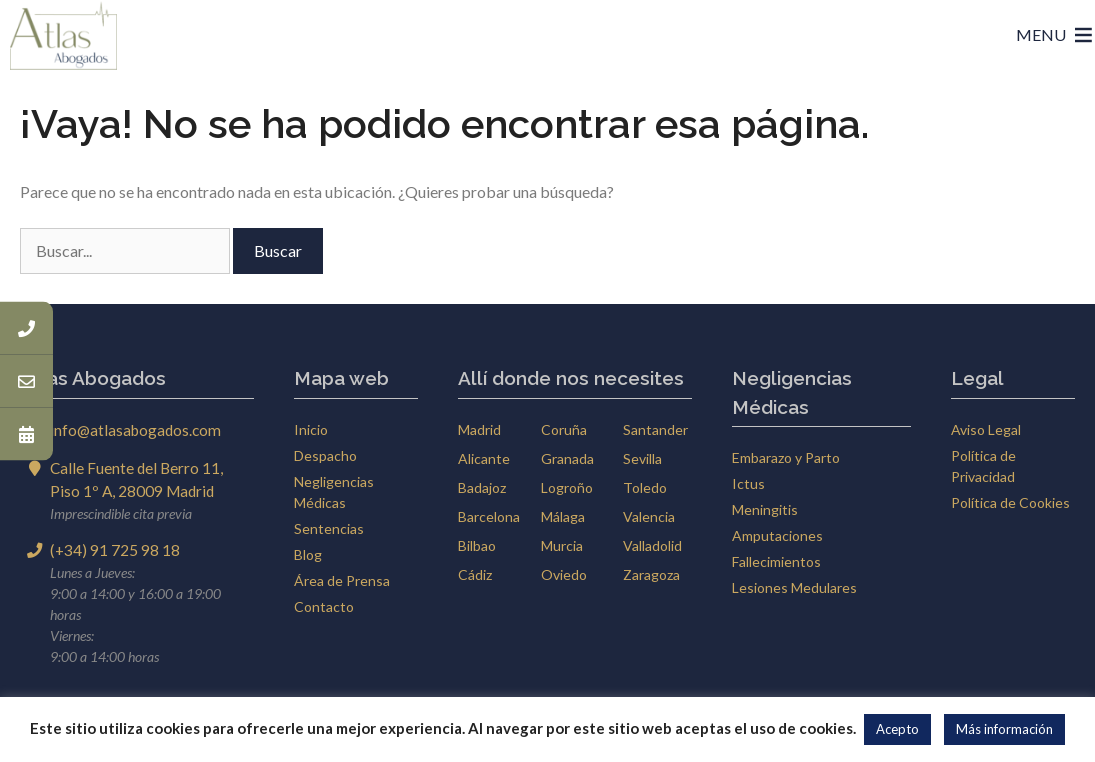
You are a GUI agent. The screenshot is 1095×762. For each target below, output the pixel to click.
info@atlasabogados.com (135, 430)
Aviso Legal (986, 429)
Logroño (567, 487)
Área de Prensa (342, 580)
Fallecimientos (776, 561)
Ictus (748, 483)
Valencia (649, 516)
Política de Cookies (1010, 502)
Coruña (564, 429)
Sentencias (329, 528)
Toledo (645, 487)
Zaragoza (651, 574)
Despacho (325, 455)
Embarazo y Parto (786, 457)
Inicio (311, 429)
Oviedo (564, 574)
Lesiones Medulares (794, 587)
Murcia (562, 545)
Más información (1004, 729)
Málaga (563, 516)
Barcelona (489, 516)
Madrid (479, 429)
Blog (308, 554)
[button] (1041, 35)
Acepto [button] (897, 729)
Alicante (484, 458)
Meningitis (765, 509)
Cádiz (475, 574)
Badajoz (482, 487)
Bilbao (477, 545)
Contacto (324, 606)
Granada (567, 458)
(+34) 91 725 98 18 (115, 550)
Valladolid (652, 545)
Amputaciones (777, 535)
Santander (655, 429)
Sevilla (642, 458)
